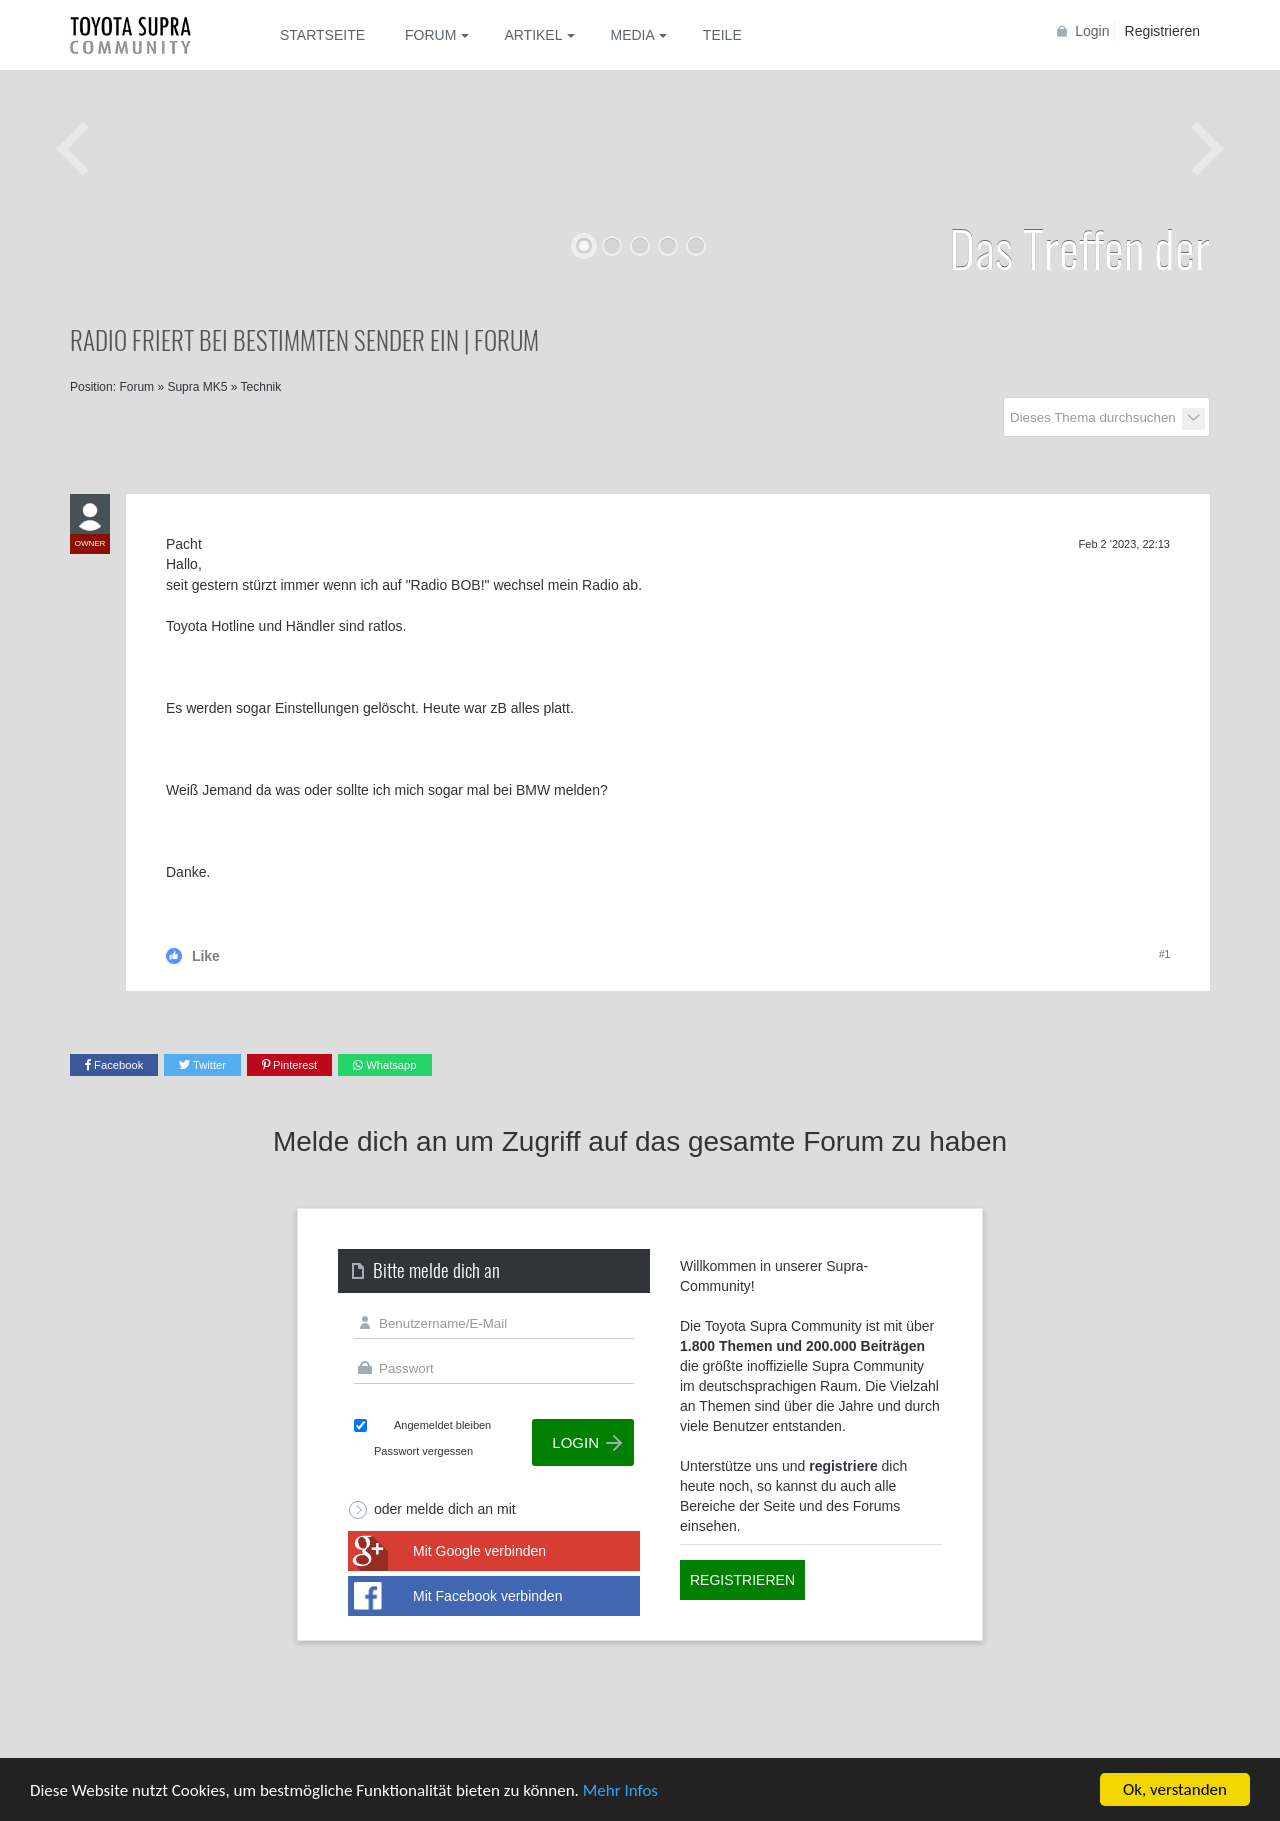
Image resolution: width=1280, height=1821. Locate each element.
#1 (1164, 954)
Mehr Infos (620, 1790)
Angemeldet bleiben (442, 1425)
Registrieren (1162, 31)
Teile (722, 35)
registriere (843, 1466)
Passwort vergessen (423, 1451)
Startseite (322, 35)
